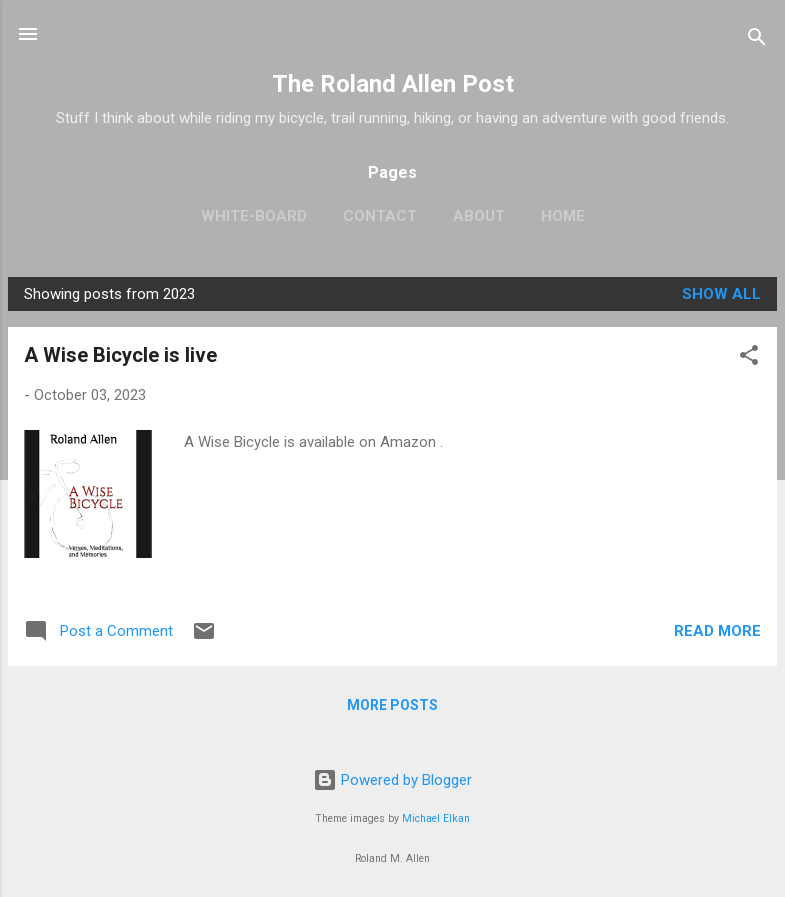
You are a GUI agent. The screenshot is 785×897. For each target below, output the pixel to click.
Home (563, 216)
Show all (721, 294)
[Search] (757, 40)
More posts (392, 705)
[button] (749, 358)
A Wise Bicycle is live (120, 355)
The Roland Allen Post (393, 84)
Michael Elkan (436, 818)
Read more (717, 631)
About (479, 216)
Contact (380, 216)
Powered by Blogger (392, 780)
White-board (254, 216)
